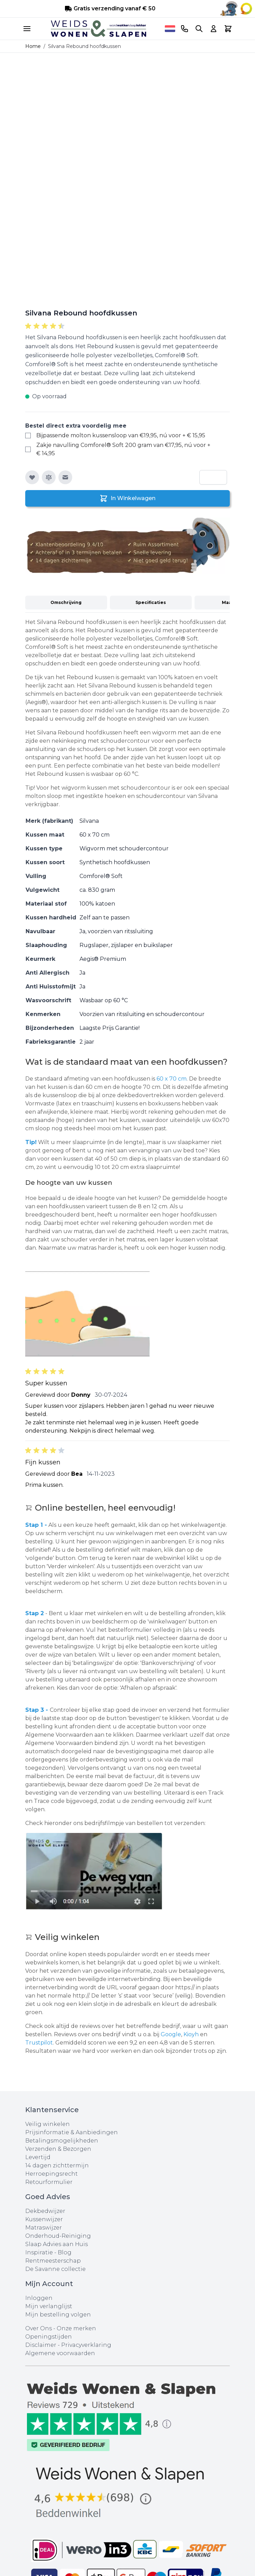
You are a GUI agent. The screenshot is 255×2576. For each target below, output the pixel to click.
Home (33, 46)
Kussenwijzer (44, 2219)
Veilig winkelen (47, 2124)
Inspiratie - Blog (48, 2252)
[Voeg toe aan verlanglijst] (32, 477)
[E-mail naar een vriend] (65, 477)
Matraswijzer (43, 2227)
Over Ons (38, 2328)
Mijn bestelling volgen (58, 2314)
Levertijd (37, 2157)
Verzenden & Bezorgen (58, 2149)
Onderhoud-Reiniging (58, 2236)
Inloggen (39, 2298)
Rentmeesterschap (53, 2260)
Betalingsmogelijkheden (61, 2140)
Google (171, 2034)
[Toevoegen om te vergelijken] (49, 477)
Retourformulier (49, 2182)
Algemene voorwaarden (60, 2353)
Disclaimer (41, 2345)
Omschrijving (66, 602)
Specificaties (150, 602)
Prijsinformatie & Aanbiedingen (71, 2132)
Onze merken (76, 2328)
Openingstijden (48, 2336)
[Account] (213, 28)
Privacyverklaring (86, 2345)
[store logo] (98, 28)
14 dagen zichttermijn (57, 2165)
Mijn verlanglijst (48, 2306)
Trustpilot (39, 2042)
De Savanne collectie (55, 2269)
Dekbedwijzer (45, 2211)
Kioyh (191, 2034)
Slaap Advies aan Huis (56, 2244)
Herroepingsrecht (51, 2173)
